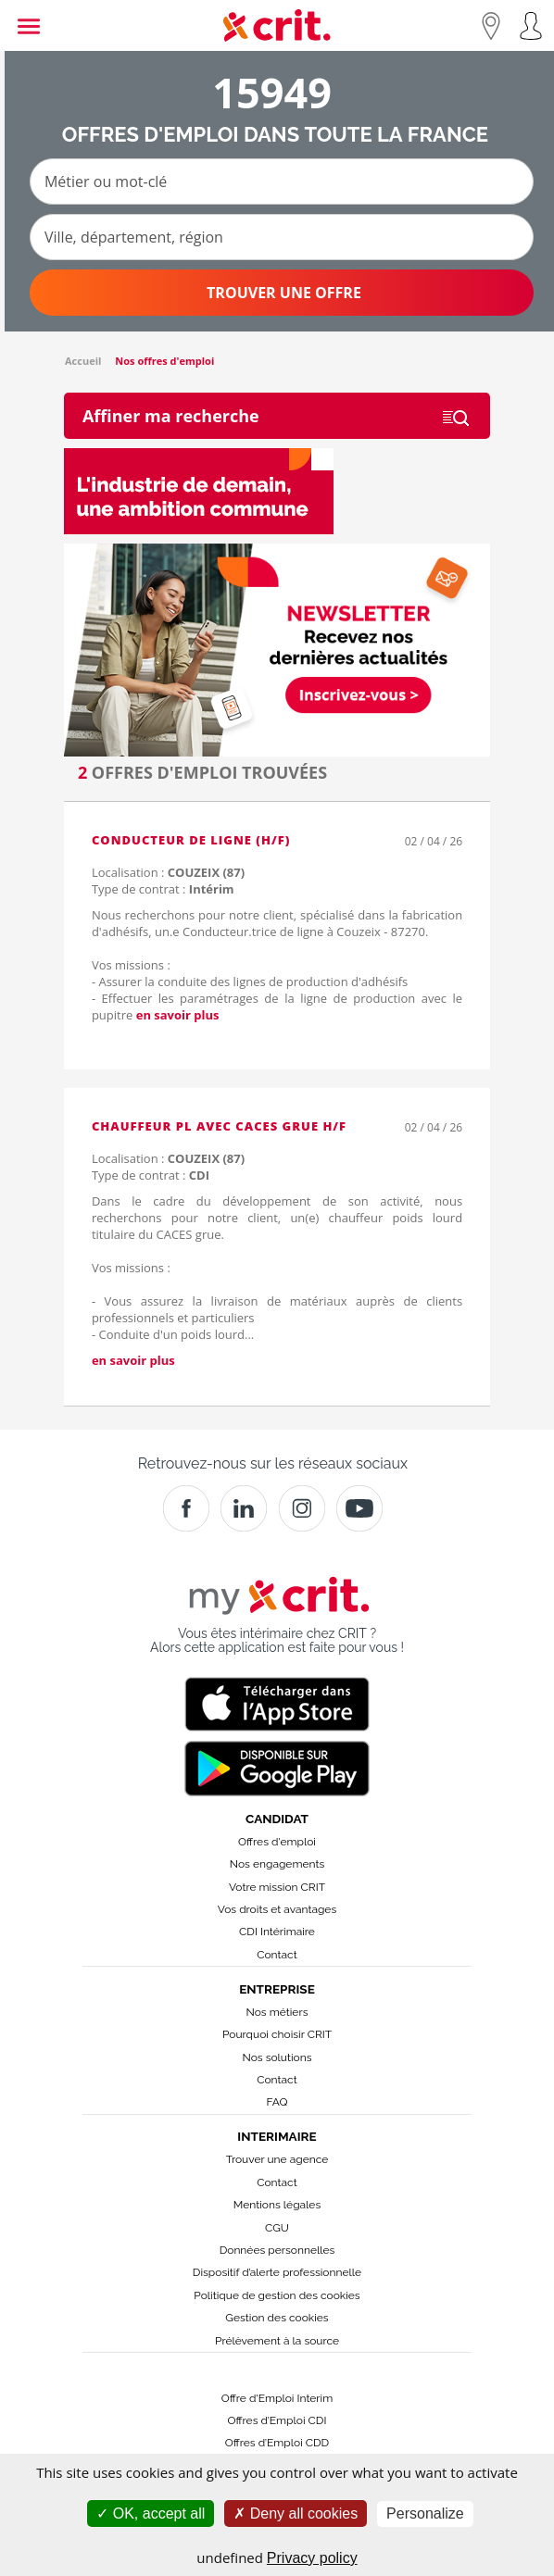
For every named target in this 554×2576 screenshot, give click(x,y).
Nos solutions (276, 2057)
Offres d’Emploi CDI (277, 2420)
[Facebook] (186, 1508)
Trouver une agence (277, 2159)
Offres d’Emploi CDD (277, 2442)
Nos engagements (277, 1863)
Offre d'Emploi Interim (277, 2398)
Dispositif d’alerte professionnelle (277, 2272)
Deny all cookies (295, 2513)
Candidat (277, 1818)
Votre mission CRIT (277, 1887)
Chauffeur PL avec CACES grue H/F (219, 1126)
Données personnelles (277, 2250)
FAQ (276, 2101)
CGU (277, 2227)
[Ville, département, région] (282, 237)
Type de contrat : (163, 889)
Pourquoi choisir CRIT (277, 2034)
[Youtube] (359, 1508)
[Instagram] (302, 1508)
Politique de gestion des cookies (276, 2295)
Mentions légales (277, 2204)
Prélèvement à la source (277, 2340)
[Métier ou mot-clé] (282, 181)
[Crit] (243, 1508)
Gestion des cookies (276, 2317)
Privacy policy (312, 2558)
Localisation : (168, 872)
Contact (276, 1954)
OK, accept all (150, 2513)
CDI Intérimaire (277, 1931)
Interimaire (276, 2136)
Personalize (425, 2513)
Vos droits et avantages (277, 1909)
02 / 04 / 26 (433, 841)
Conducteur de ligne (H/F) (191, 840)
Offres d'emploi (277, 1841)
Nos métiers (277, 2012)
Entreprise (277, 1989)
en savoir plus (178, 1015)
